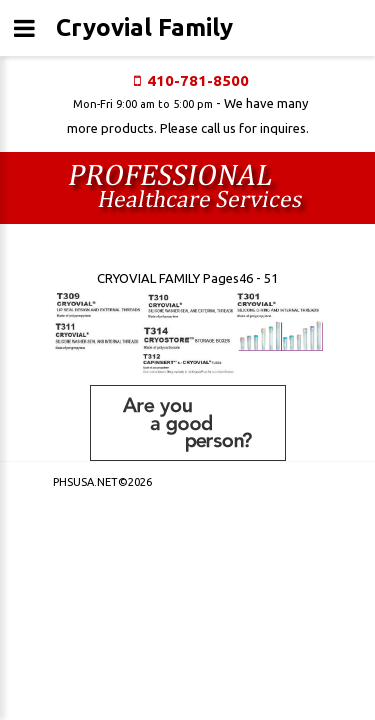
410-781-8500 (198, 80)
